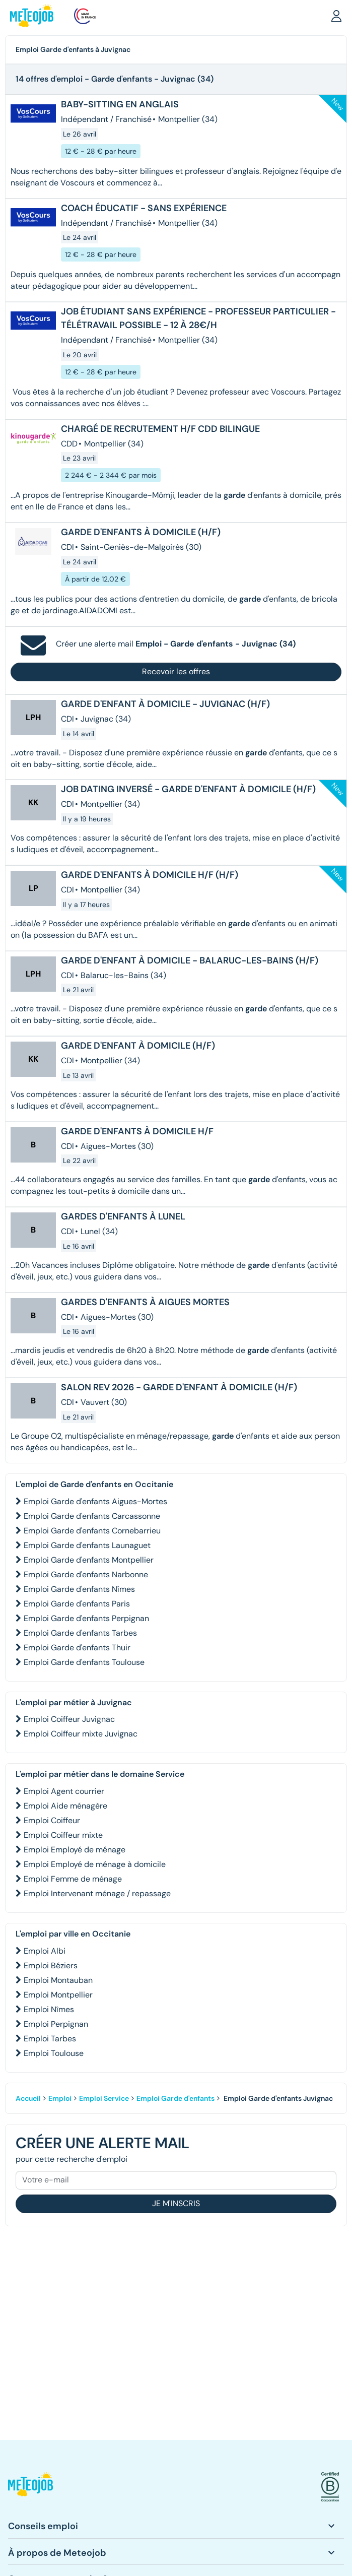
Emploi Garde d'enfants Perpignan (86, 1618)
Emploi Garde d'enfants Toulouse (84, 1662)
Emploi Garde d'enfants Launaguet (87, 1545)
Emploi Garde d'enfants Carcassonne (92, 1516)
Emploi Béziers (51, 1965)
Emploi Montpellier (58, 1994)
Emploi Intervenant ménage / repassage (97, 1893)
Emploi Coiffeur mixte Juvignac (80, 1733)
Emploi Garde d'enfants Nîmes (79, 1589)
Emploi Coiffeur (52, 1820)
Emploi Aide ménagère (65, 1805)
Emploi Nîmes (49, 2009)
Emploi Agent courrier (64, 1791)
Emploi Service (104, 2098)
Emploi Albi (44, 1951)
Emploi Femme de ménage (73, 1879)
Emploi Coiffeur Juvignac (69, 1719)
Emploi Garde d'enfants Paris (77, 1603)
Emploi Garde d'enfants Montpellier (89, 1560)
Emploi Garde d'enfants (175, 2098)
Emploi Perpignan (56, 2024)
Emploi (60, 2098)
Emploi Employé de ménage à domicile (95, 1864)
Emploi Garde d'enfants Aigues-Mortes (95, 1501)
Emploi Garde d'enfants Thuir (77, 1647)
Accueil (28, 2098)
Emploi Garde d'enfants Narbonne (86, 1574)
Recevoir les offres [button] (176, 671)
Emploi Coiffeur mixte (63, 1835)
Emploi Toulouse (54, 2053)
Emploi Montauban (58, 1980)
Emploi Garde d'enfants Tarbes (80, 1633)
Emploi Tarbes (50, 2038)
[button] (336, 15)
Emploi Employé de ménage (74, 1849)
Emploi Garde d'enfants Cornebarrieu (92, 1530)
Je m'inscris (176, 2203)
